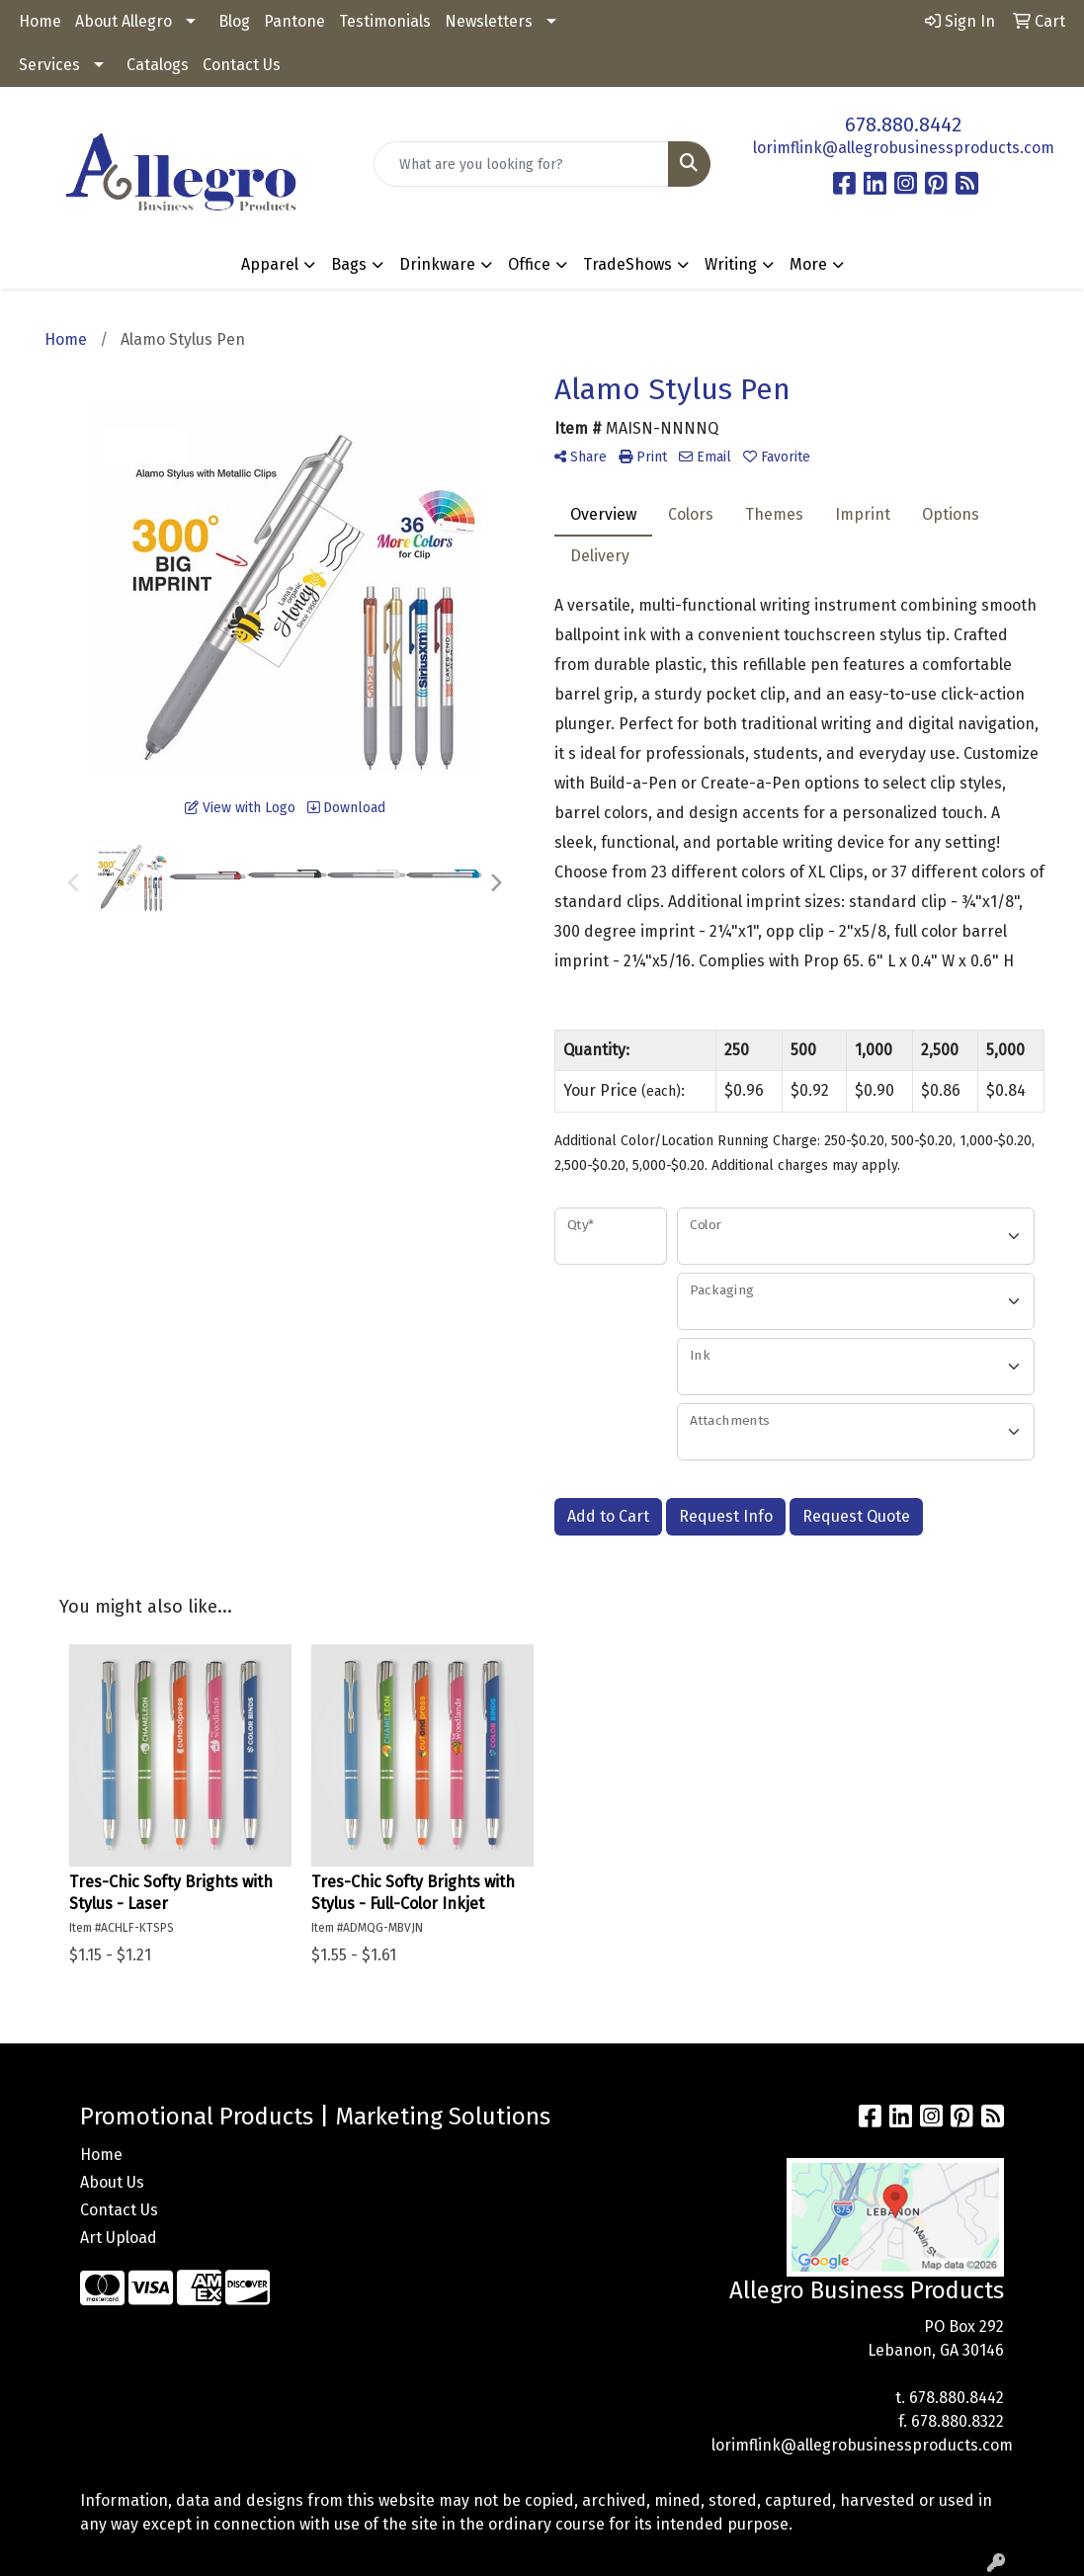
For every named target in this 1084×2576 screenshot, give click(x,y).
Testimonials (385, 21)
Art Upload (118, 2237)
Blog (234, 21)
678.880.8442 (903, 124)
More (808, 264)
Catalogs (157, 64)
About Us (112, 2182)
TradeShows (627, 264)
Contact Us (242, 64)
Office (529, 264)
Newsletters (489, 21)
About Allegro (123, 21)
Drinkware (437, 264)
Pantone (294, 21)
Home (40, 21)
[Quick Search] (522, 164)
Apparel (269, 264)
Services (49, 64)
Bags (349, 264)
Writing (731, 264)
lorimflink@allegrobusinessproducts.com (903, 147)
